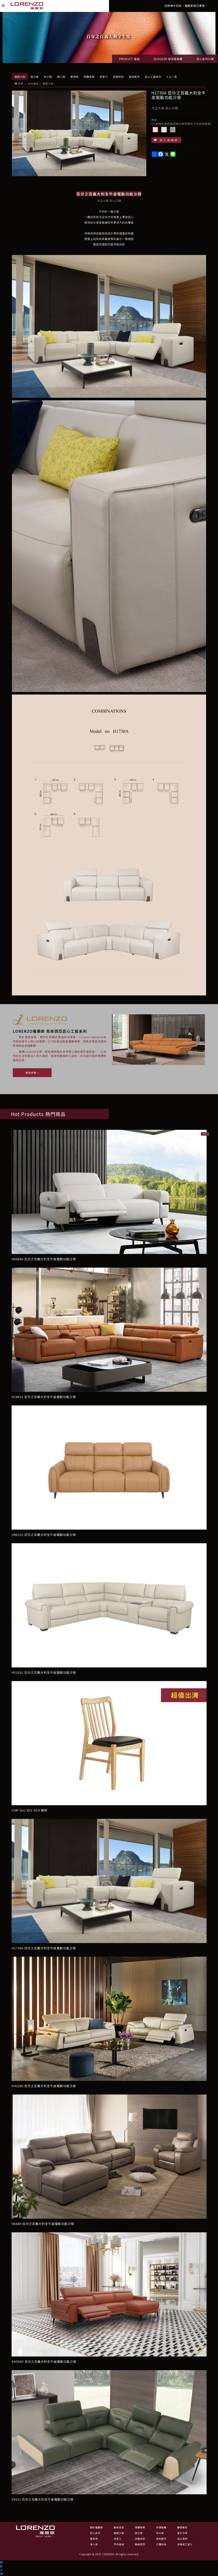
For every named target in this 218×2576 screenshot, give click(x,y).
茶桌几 (104, 76)
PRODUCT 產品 (129, 59)
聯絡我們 (140, 2544)
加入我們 (182, 2538)
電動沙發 (19, 76)
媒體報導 (140, 2527)
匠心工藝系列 (153, 76)
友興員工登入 (185, 2544)
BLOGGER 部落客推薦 (168, 59)
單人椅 (61, 76)
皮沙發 (34, 76)
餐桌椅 (74, 76)
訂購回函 (161, 2544)
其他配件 (134, 76)
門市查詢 (119, 2544)
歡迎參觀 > (32, 1072)
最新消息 (119, 2527)
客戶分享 (182, 2533)
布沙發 (48, 76)
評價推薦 (161, 2527)
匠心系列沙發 (205, 59)
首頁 (18, 83)
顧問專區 (182, 2527)
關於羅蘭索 (96, 2527)
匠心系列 (95, 2533)
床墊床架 (118, 76)
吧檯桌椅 (89, 76)
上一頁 (171, 76)
